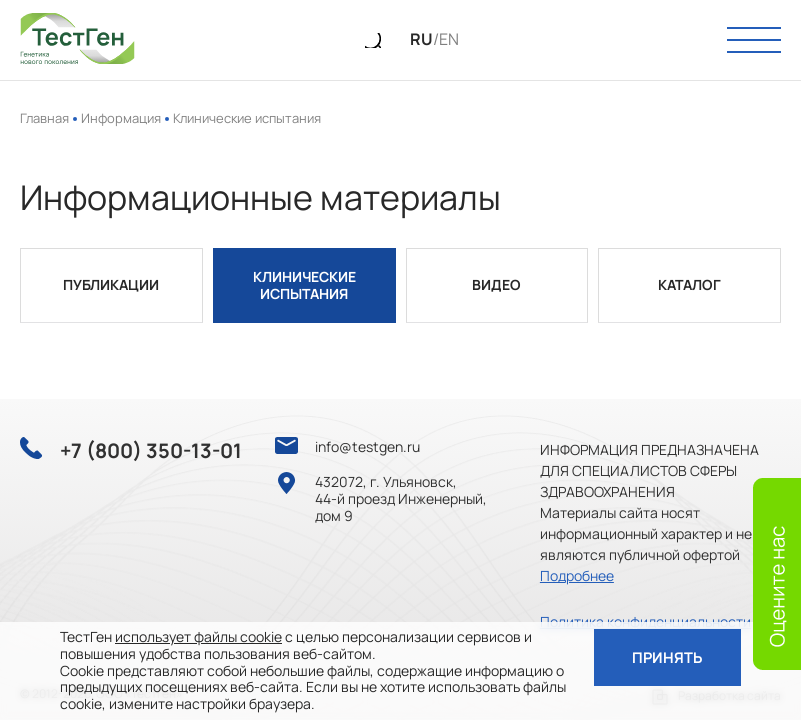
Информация (121, 118)
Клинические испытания (304, 286)
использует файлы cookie (198, 636)
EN (449, 39)
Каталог (689, 285)
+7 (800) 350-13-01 (151, 451)
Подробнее (577, 575)
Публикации (111, 285)
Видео (496, 285)
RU (421, 39)
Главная (44, 118)
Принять (664, 658)
